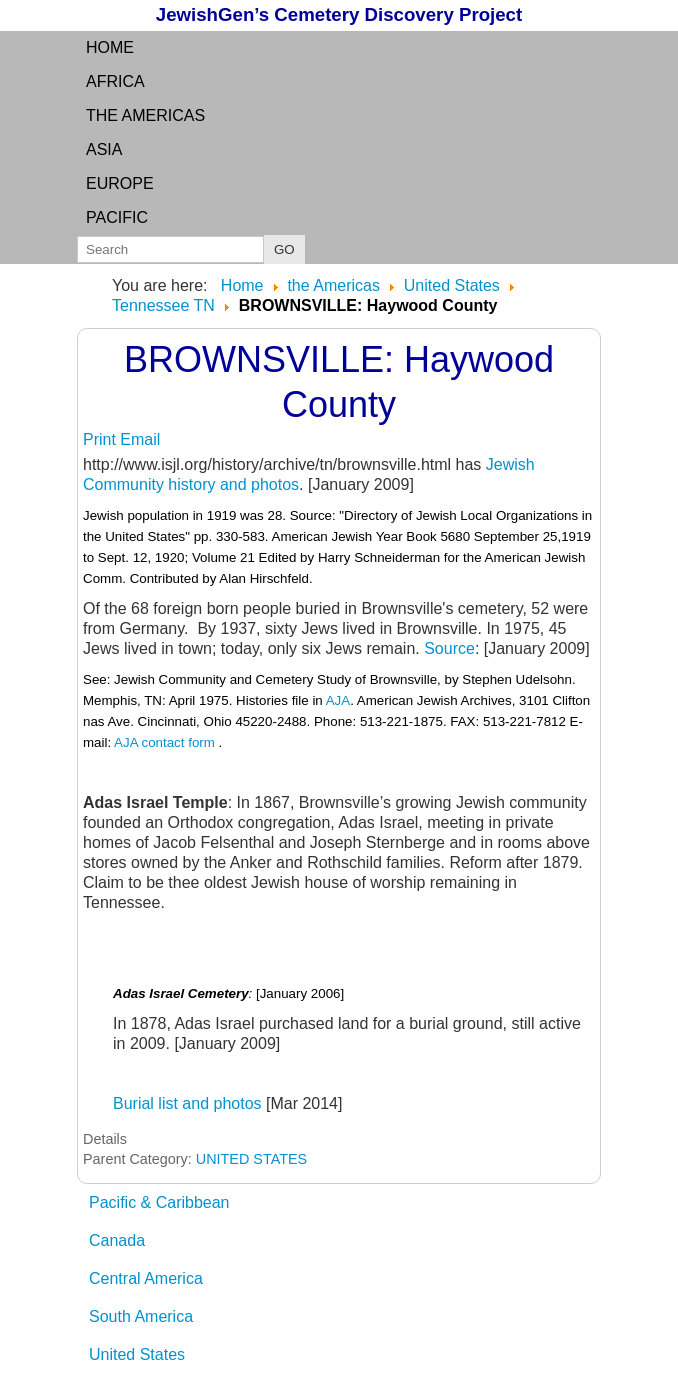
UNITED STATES (251, 1159)
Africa (115, 81)
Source (449, 648)
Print (101, 439)
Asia (104, 149)
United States (137, 1354)
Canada (117, 1240)
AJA (338, 700)
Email (140, 439)
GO (284, 249)
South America (141, 1316)
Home (110, 47)
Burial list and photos (187, 1103)
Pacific (117, 217)
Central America (146, 1278)
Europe (120, 183)
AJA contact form (164, 742)
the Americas (145, 115)
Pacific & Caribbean (159, 1202)
